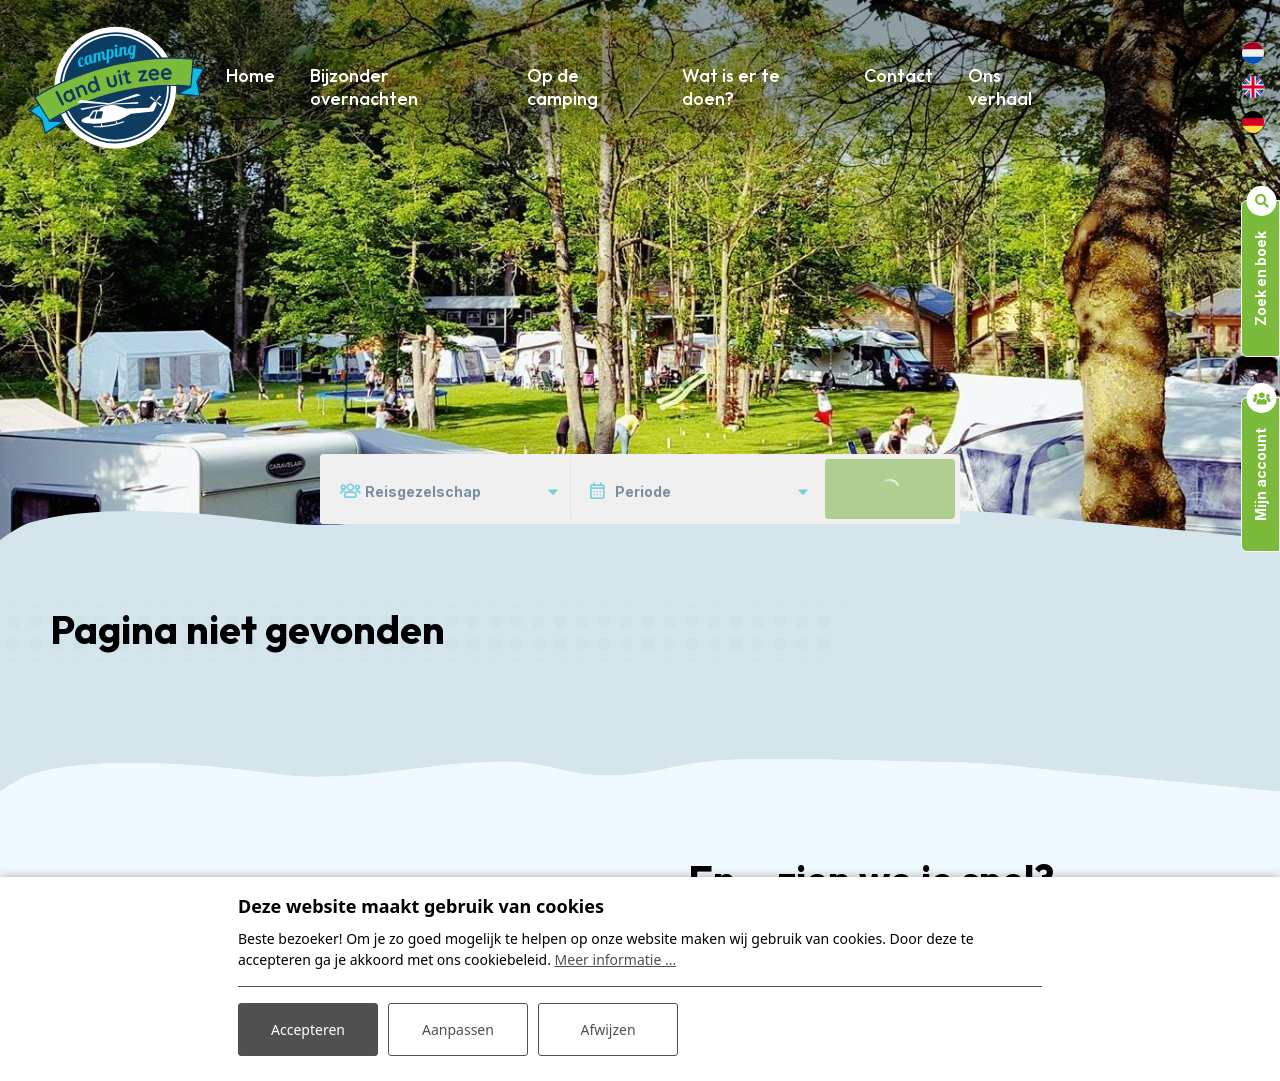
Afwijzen (607, 1029)
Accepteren (308, 1029)
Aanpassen (458, 1029)
